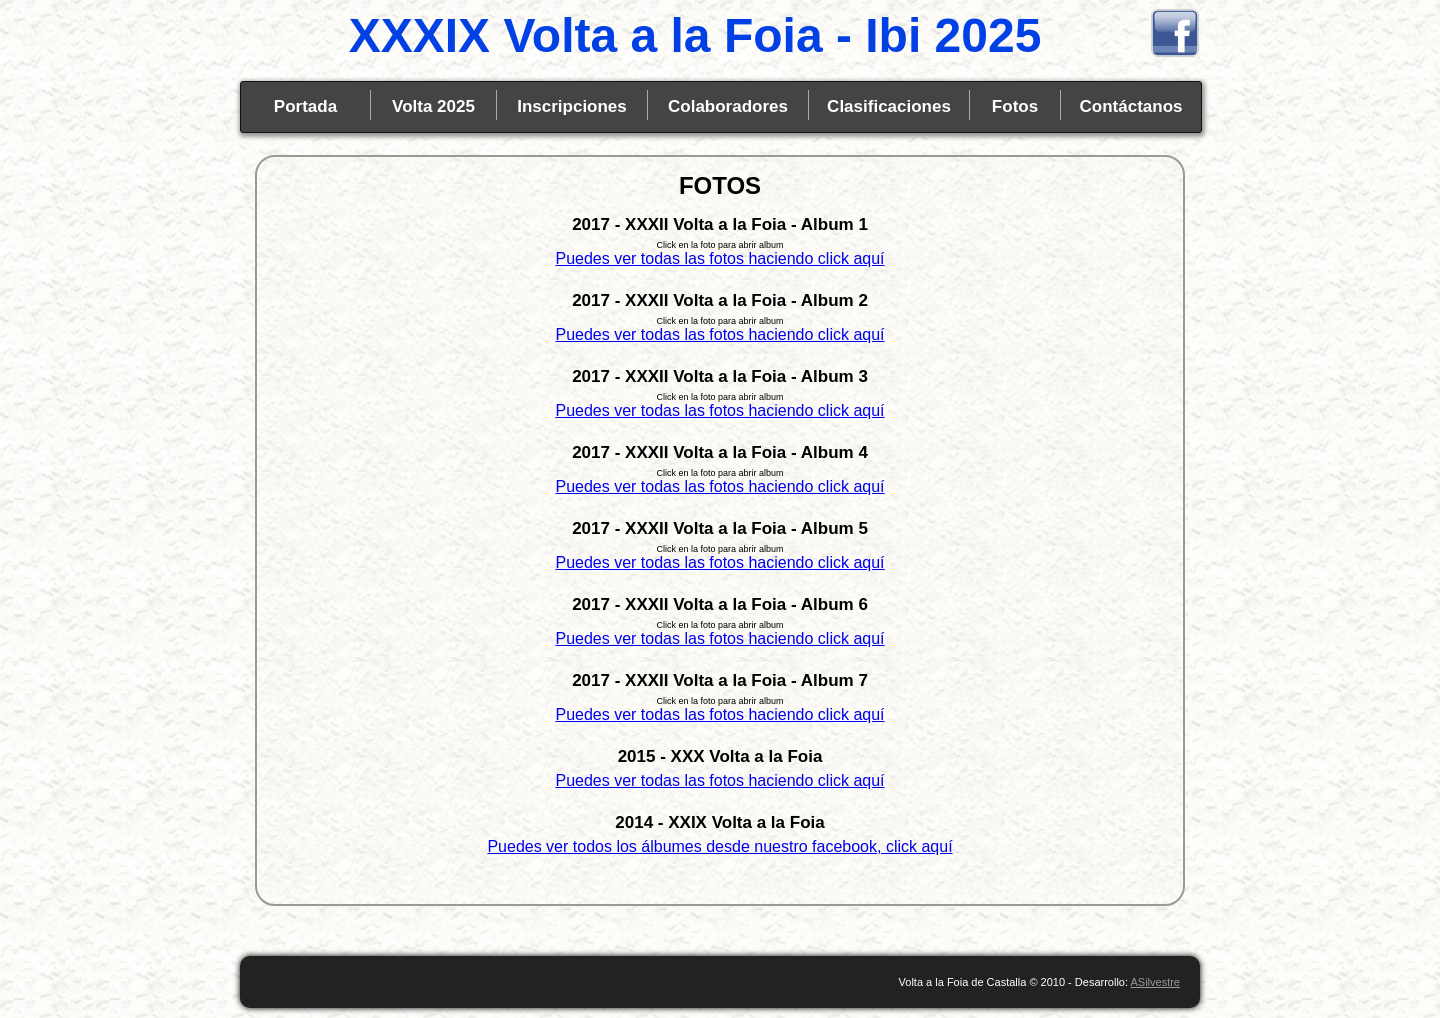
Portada (305, 106)
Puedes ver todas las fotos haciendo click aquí (719, 258)
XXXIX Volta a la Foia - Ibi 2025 (695, 35)
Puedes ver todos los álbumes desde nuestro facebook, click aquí (719, 846)
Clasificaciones (889, 106)
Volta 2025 (433, 106)
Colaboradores (728, 106)
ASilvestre (1155, 982)
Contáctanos (1131, 106)
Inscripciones (572, 106)
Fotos (1015, 106)
